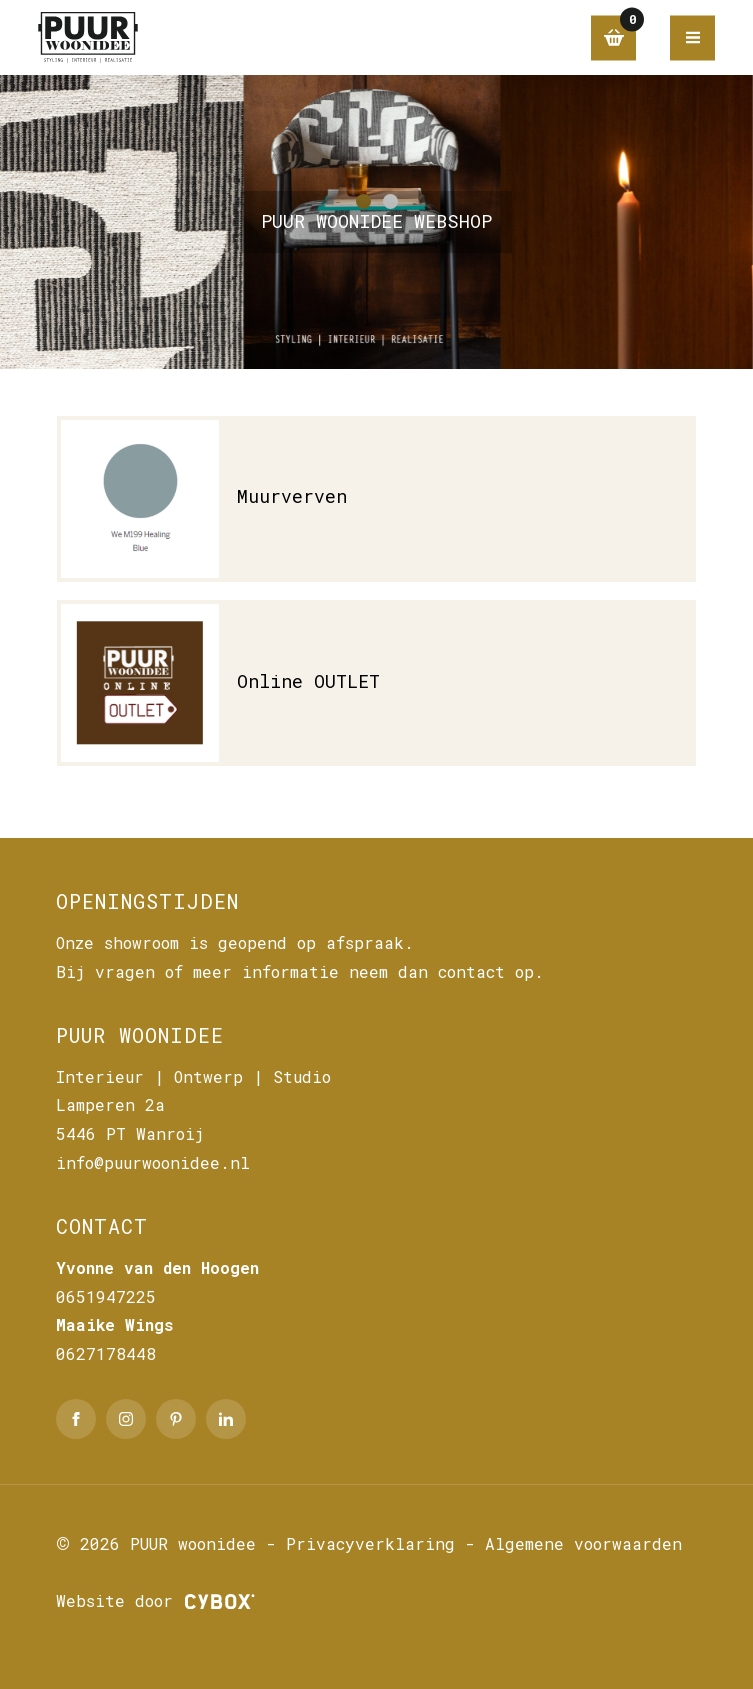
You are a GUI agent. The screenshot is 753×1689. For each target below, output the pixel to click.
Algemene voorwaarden (583, 1543)
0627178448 (106, 1353)
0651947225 (106, 1296)
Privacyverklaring (370, 1543)
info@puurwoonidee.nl (153, 1162)
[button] (363, 201)
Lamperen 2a (110, 1104)
